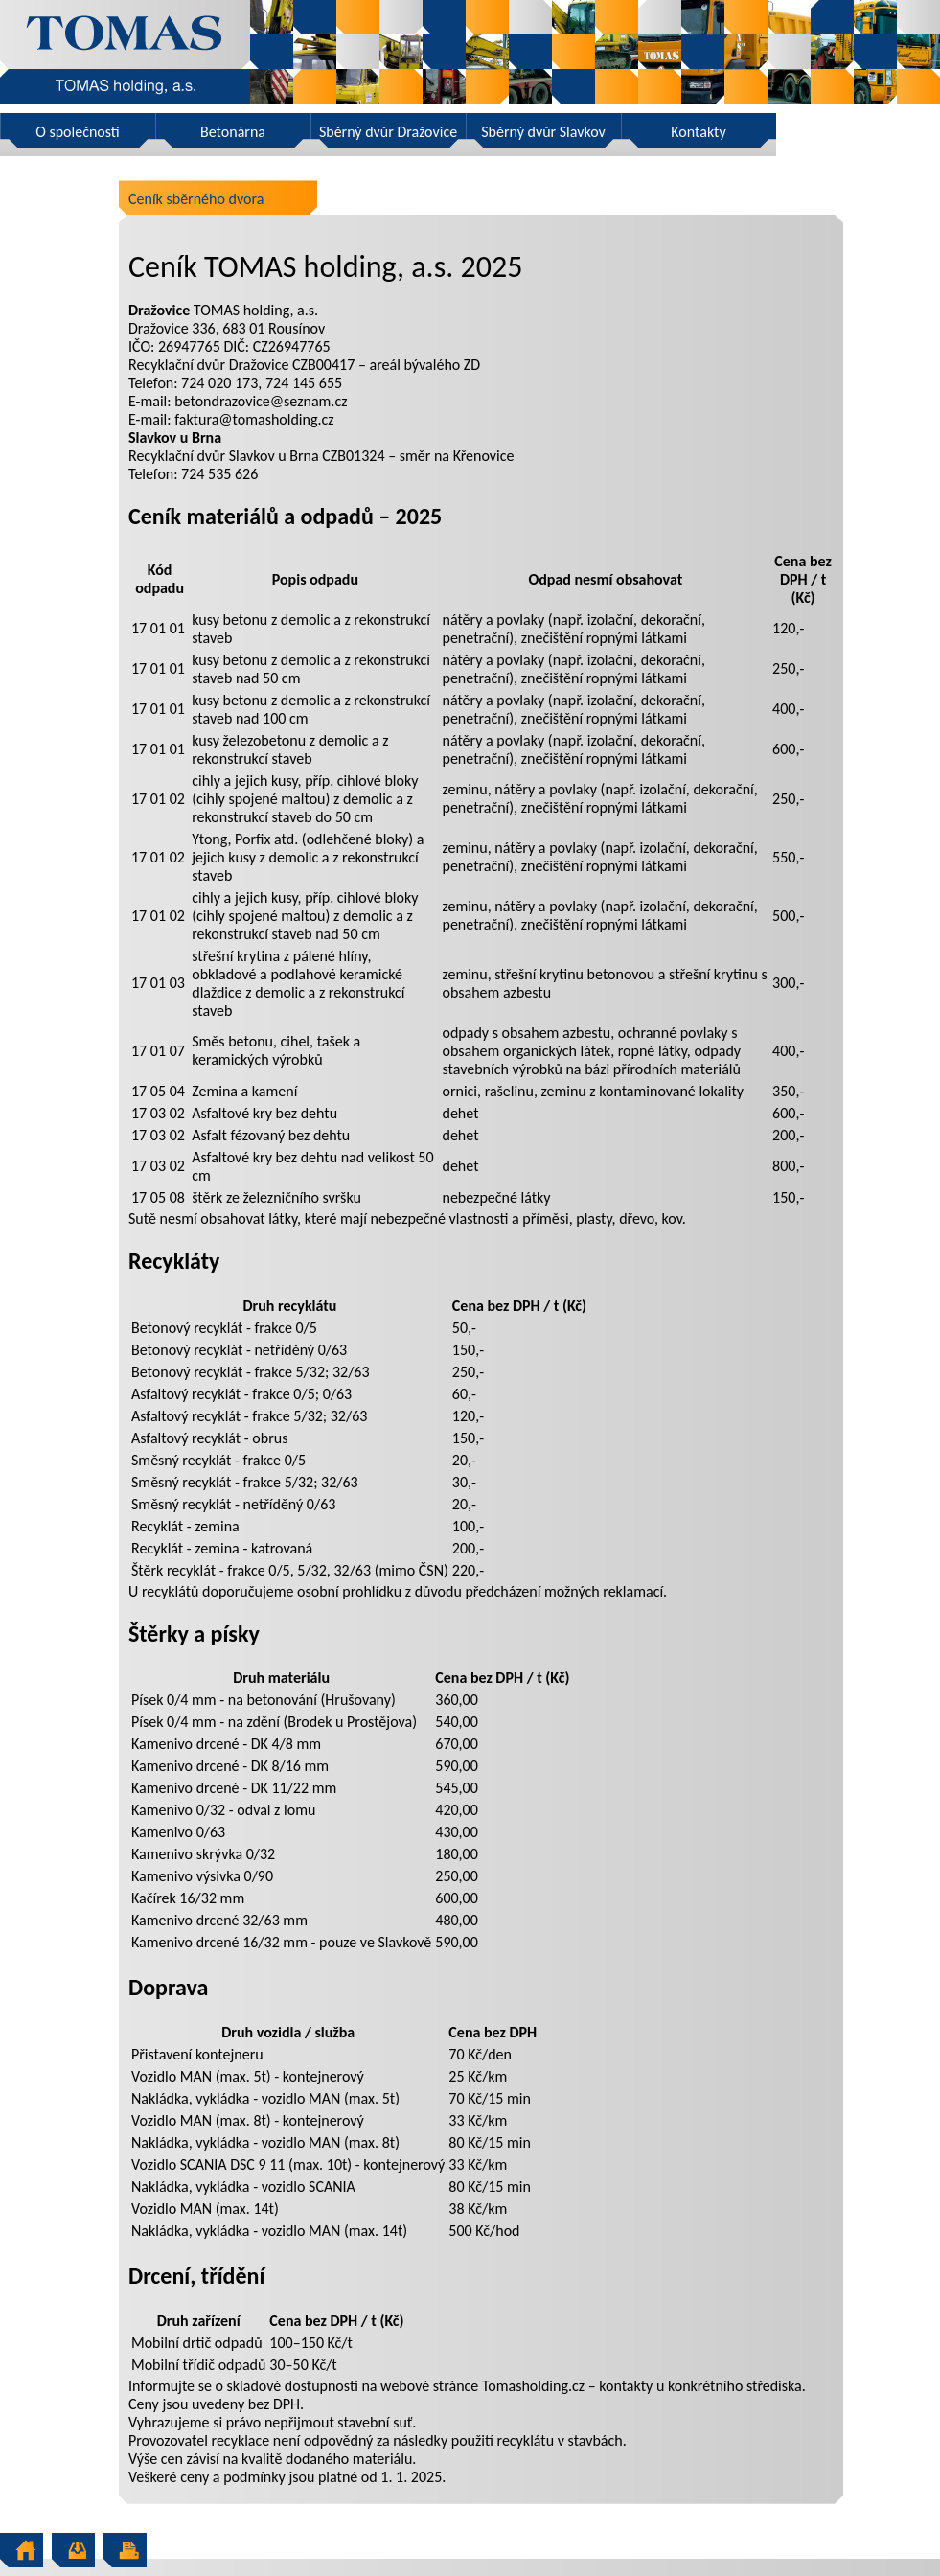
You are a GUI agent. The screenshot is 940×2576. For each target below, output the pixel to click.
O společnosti (77, 132)
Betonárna (232, 132)
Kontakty (698, 132)
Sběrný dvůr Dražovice (388, 132)
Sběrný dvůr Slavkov (543, 132)
